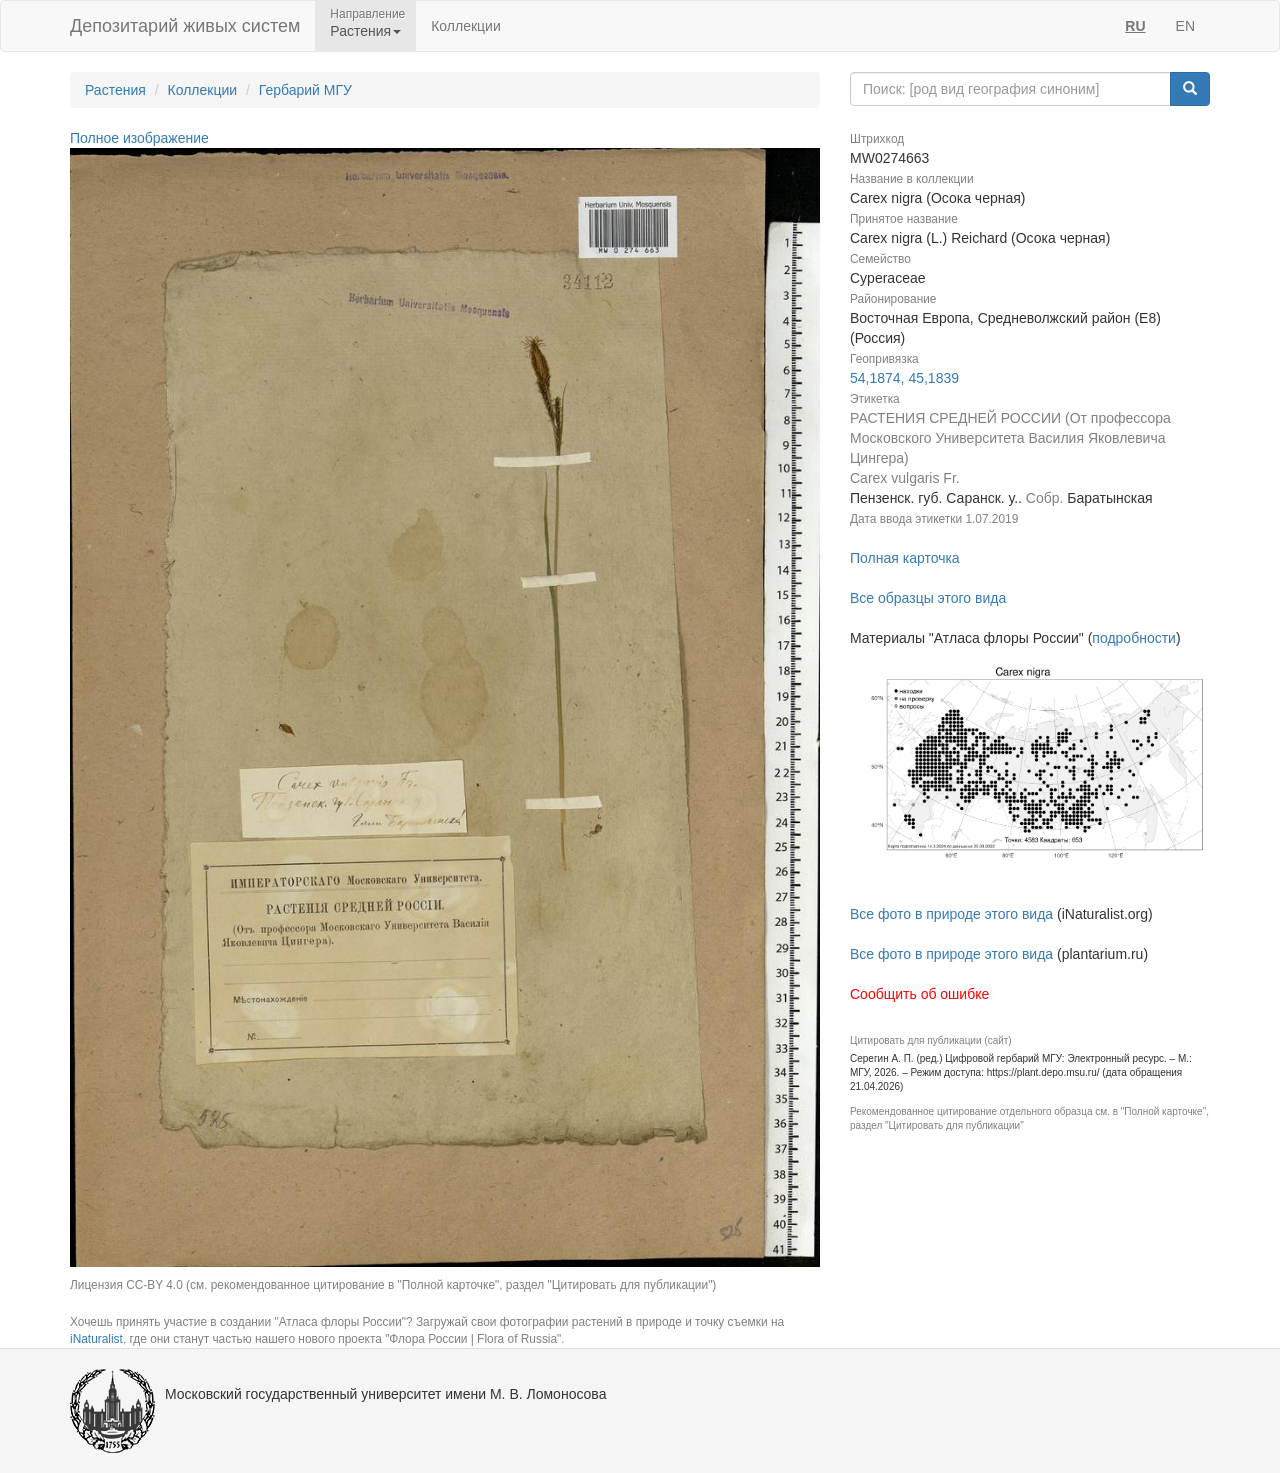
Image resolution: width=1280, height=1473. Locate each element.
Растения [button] (365, 31)
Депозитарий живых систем (185, 26)
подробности (1134, 638)
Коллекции (466, 26)
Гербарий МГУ (305, 90)
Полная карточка (905, 558)
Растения (115, 90)
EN (1185, 26)
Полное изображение (139, 138)
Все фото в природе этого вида (951, 914)
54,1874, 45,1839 (904, 378)
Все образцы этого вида (928, 598)
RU (1135, 26)
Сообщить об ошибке (919, 994)
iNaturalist (96, 1339)
